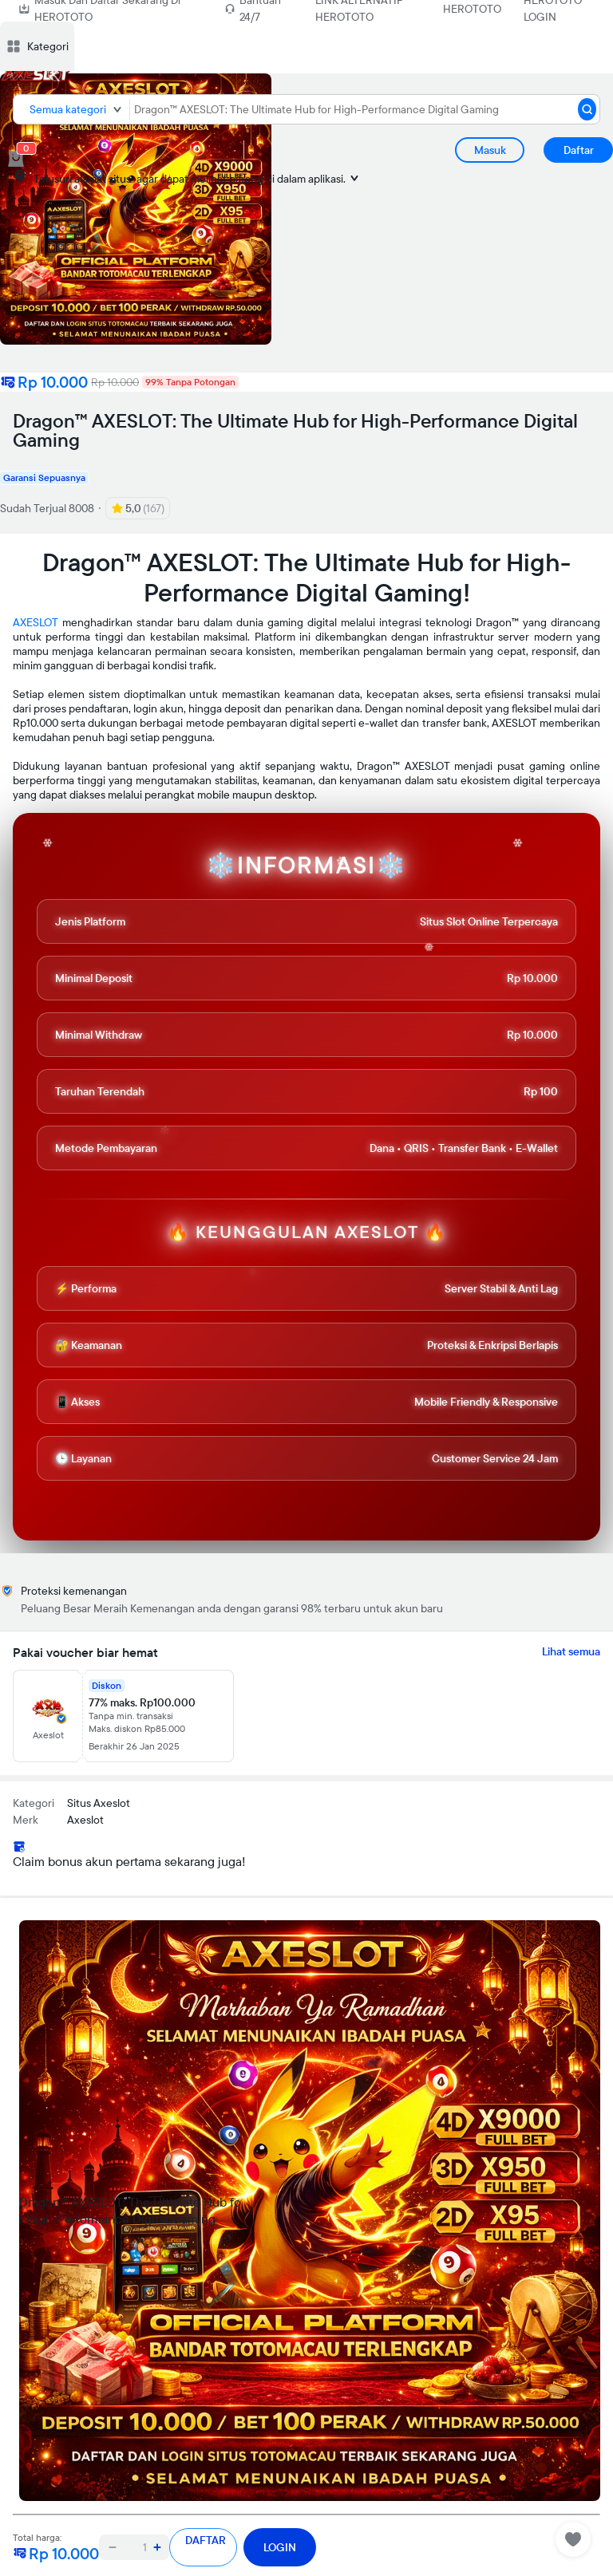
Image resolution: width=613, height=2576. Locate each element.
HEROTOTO (472, 9)
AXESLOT (35, 622)
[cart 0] (16, 159)
